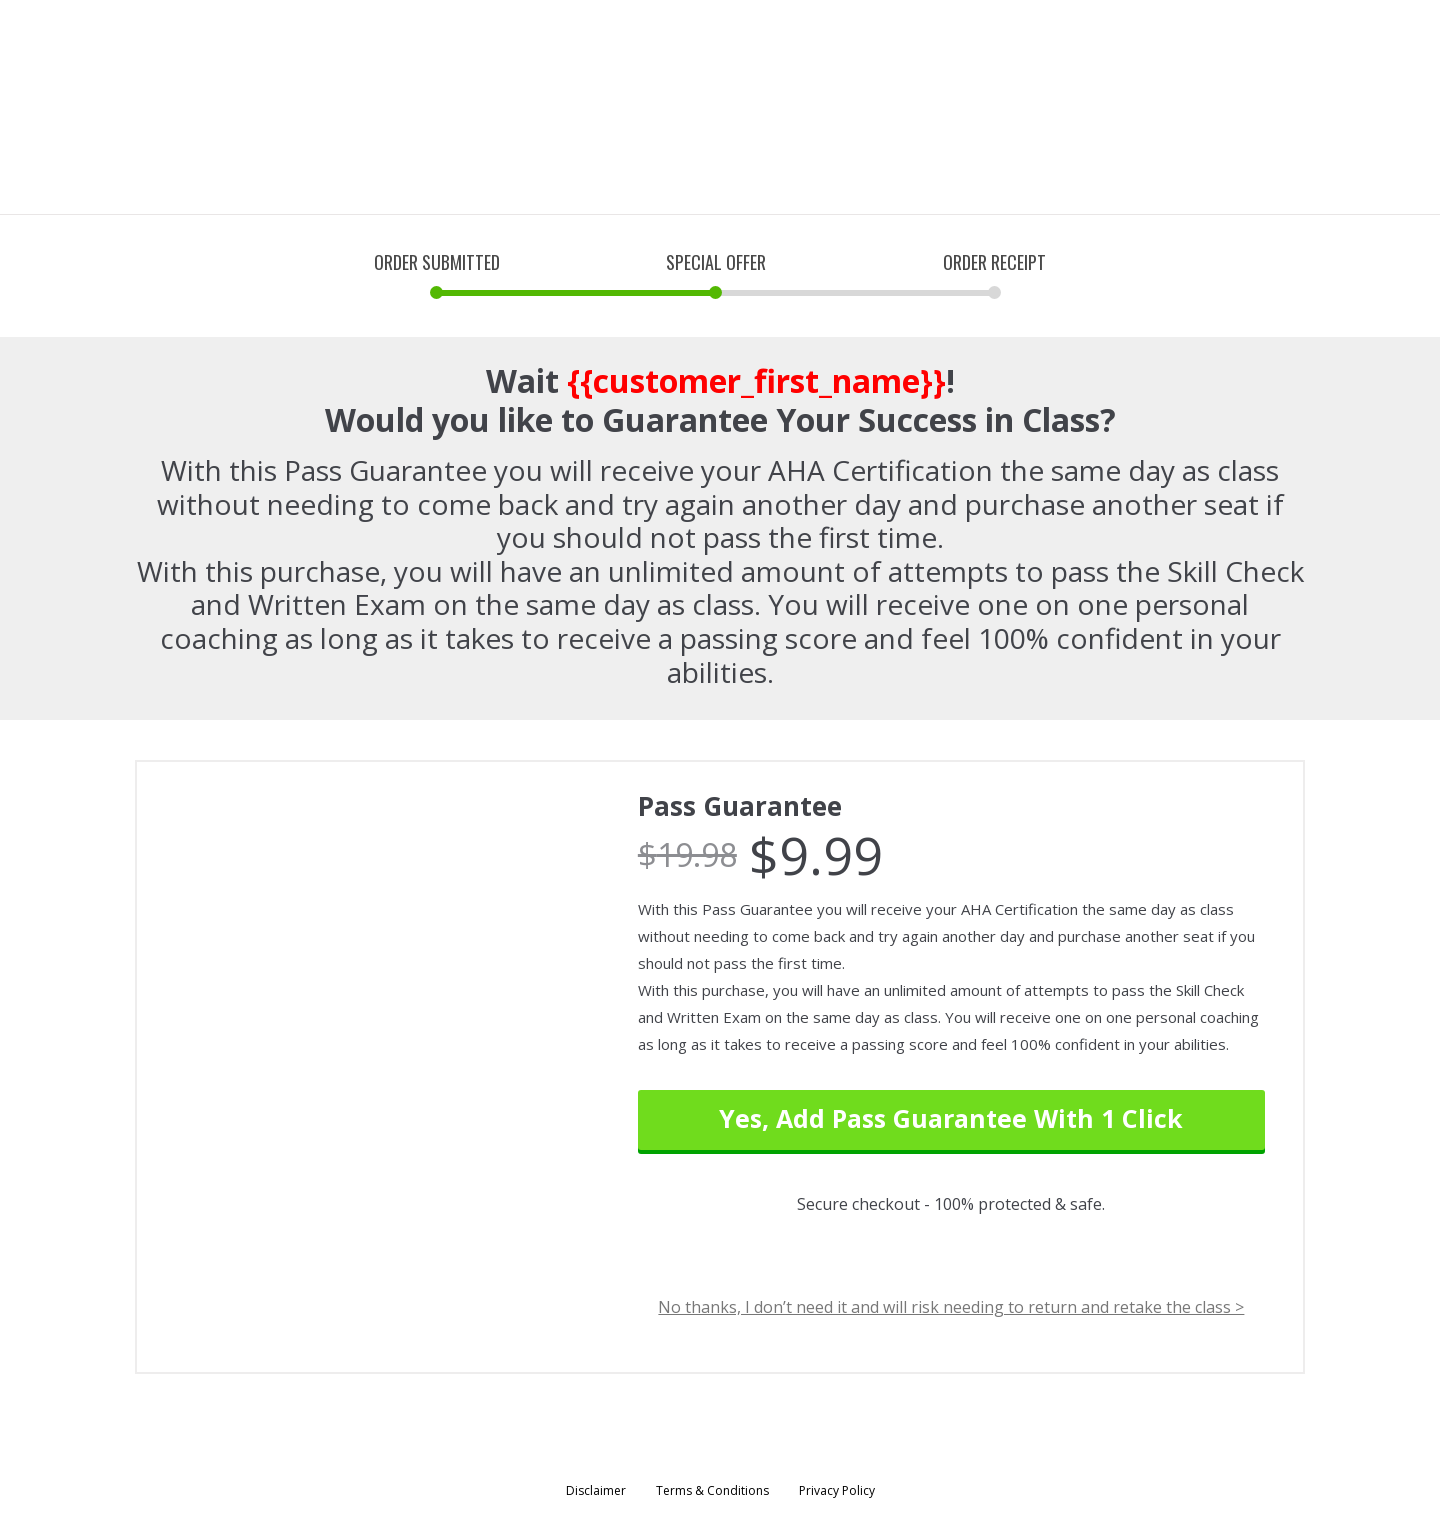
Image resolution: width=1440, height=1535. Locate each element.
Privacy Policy (837, 1490)
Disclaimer (596, 1490)
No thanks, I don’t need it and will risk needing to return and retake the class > (951, 1308)
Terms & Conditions (712, 1490)
